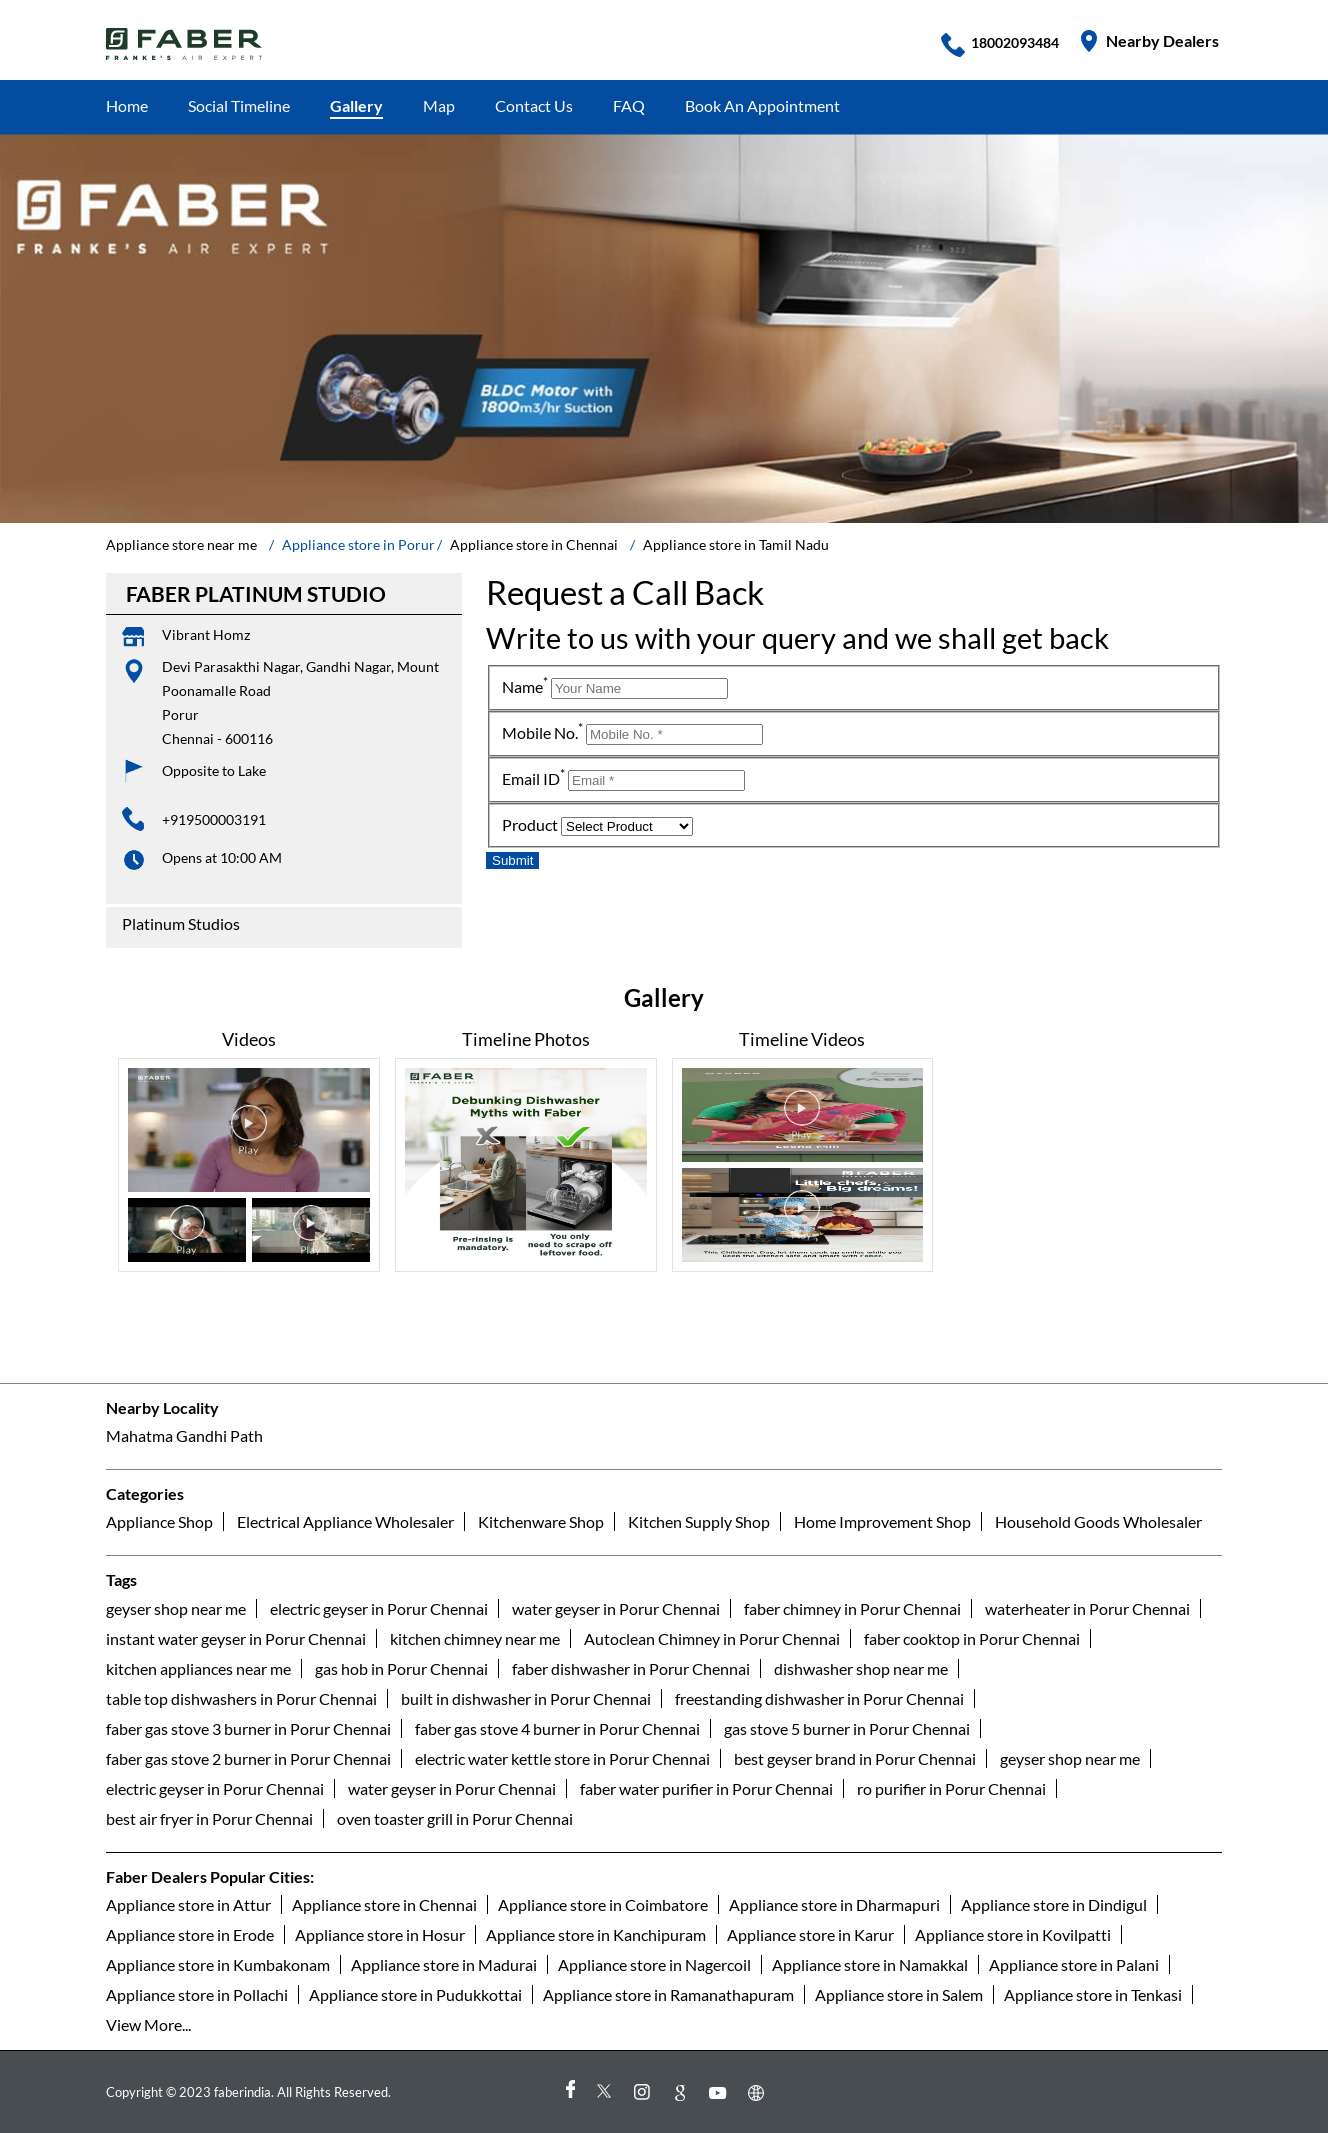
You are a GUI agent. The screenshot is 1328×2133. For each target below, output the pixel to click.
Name (525, 686)
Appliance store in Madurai (444, 1963)
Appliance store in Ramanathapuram (668, 1993)
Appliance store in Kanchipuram (596, 1933)
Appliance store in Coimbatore (603, 1903)
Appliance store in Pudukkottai (415, 1993)
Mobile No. (542, 732)
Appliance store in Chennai (384, 1903)
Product (530, 824)
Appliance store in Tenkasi (1093, 1993)
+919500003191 (214, 819)
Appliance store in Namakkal (870, 1963)
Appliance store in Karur (810, 1933)
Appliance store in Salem (899, 1993)
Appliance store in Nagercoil (654, 1963)
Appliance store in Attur (188, 1903)
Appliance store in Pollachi (197, 1993)
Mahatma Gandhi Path (184, 1435)
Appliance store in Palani (1074, 1963)
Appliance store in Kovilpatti (1013, 1933)
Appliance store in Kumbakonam (218, 1963)
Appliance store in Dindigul (1054, 1903)
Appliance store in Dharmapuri (834, 1903)
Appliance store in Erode (190, 1933)
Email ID (533, 778)
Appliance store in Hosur (380, 1933)
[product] (627, 826)
